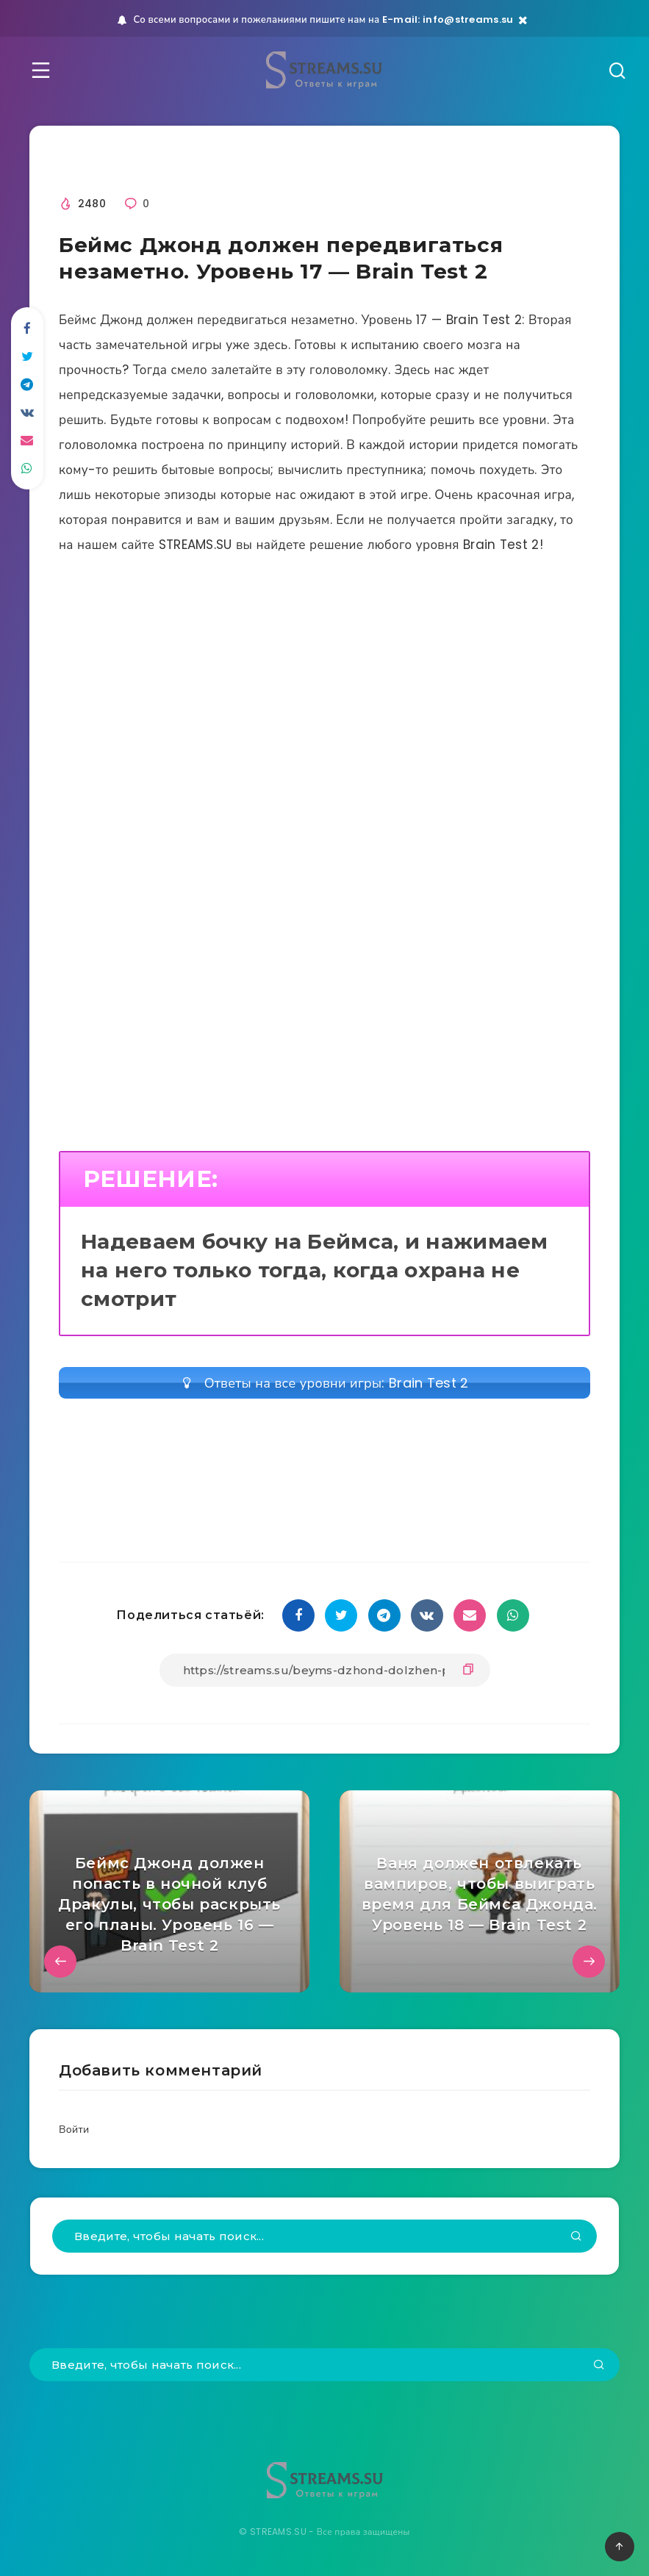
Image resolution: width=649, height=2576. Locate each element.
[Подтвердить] (576, 2237)
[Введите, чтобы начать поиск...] (324, 2236)
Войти (74, 2129)
